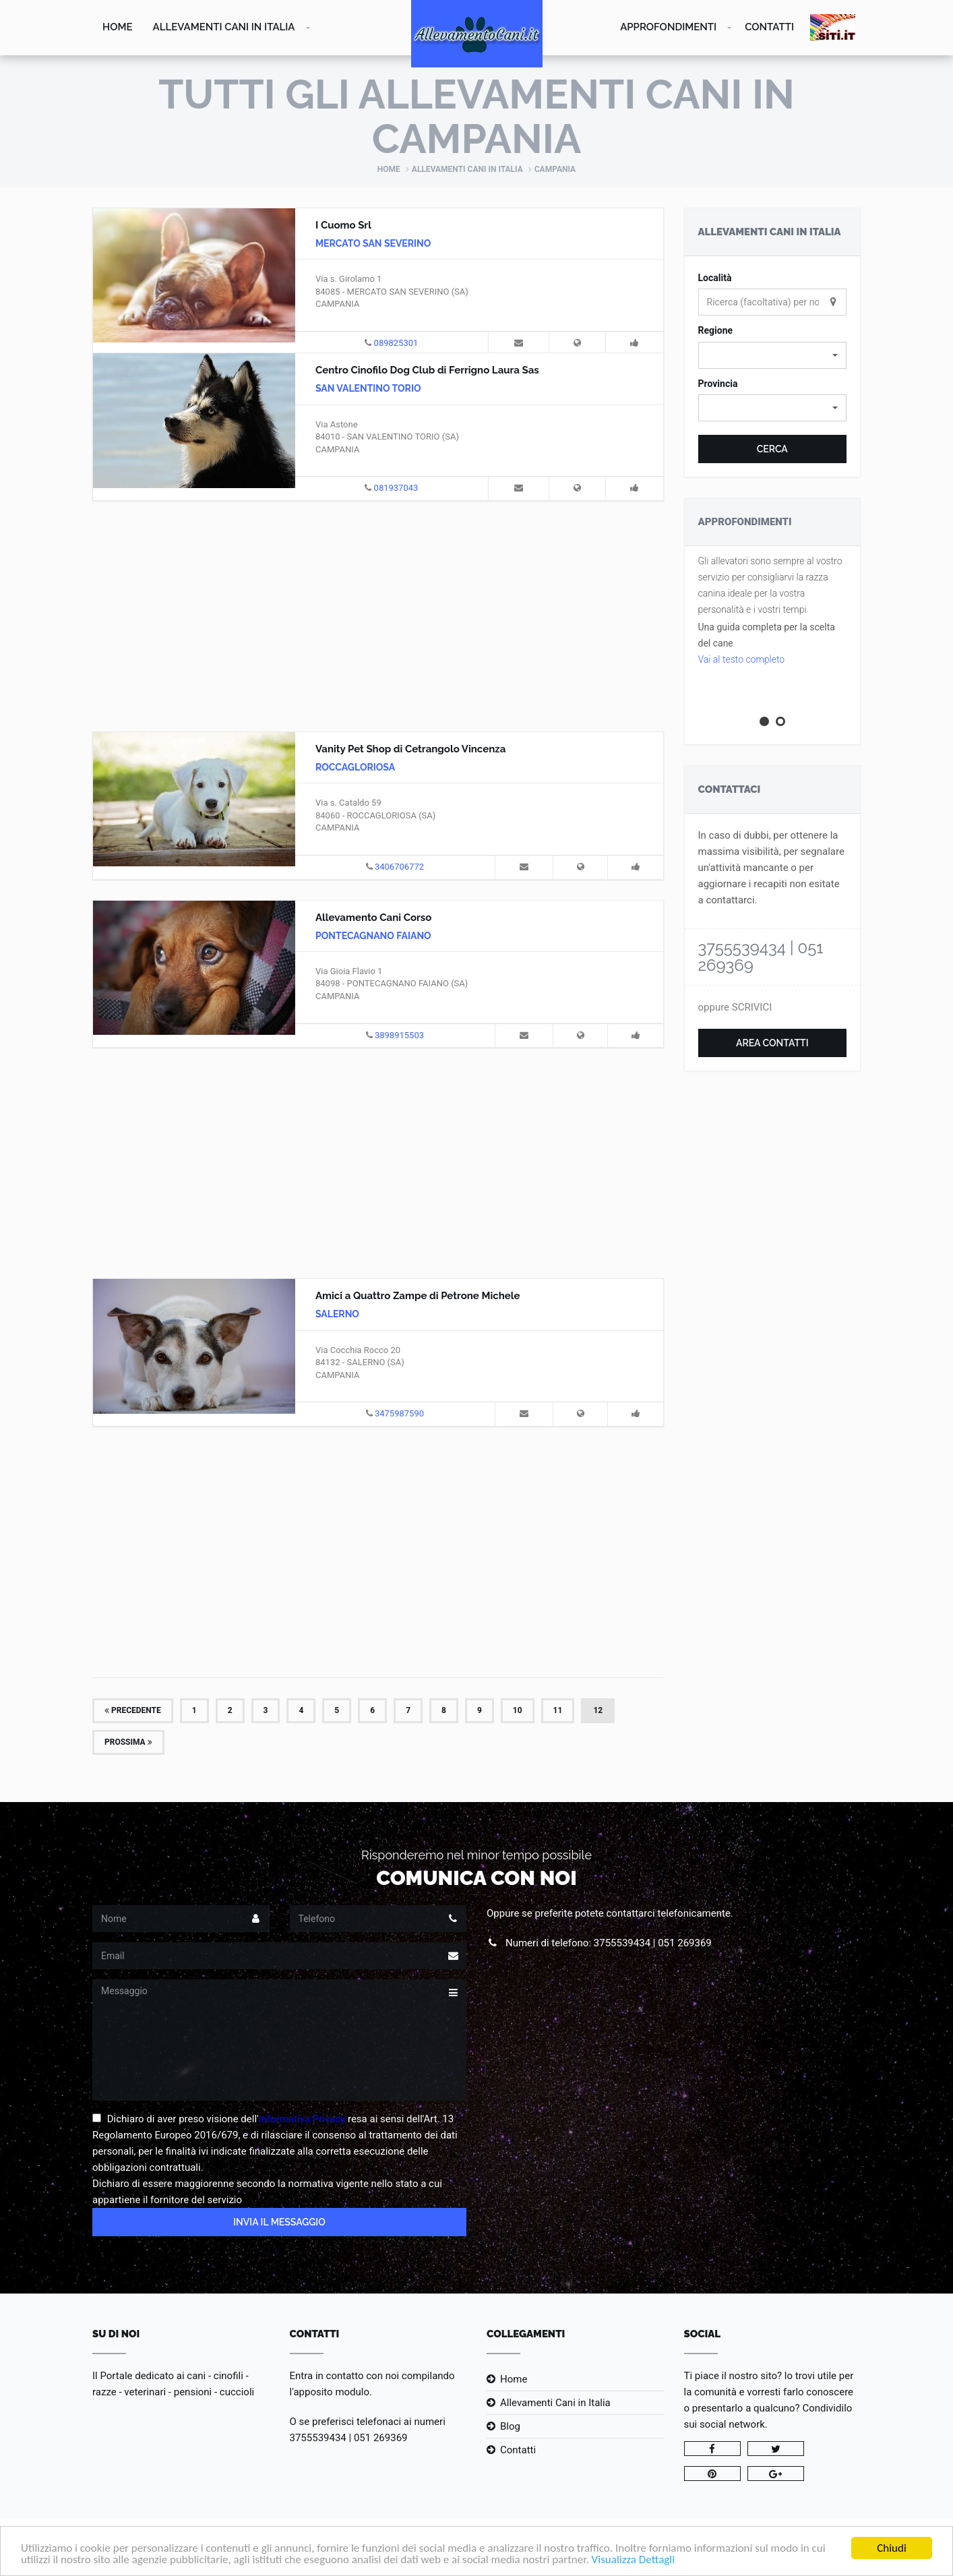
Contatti (769, 27)
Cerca (772, 449)
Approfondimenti (668, 27)
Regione (715, 330)
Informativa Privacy (302, 2119)
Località (715, 277)
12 (598, 1710)
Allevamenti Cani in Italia (224, 27)
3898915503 (399, 1035)
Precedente (132, 1710)
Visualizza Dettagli (633, 2561)
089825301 (396, 343)
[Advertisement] (378, 614)
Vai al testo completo (741, 659)
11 (558, 1710)
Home (117, 27)
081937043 (396, 488)
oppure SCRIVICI (735, 1007)
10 (517, 1710)
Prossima (128, 1742)
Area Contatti (772, 1043)
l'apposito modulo (330, 2392)
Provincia (718, 383)
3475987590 (399, 1413)
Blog (510, 2426)
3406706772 (399, 867)
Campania (555, 169)
